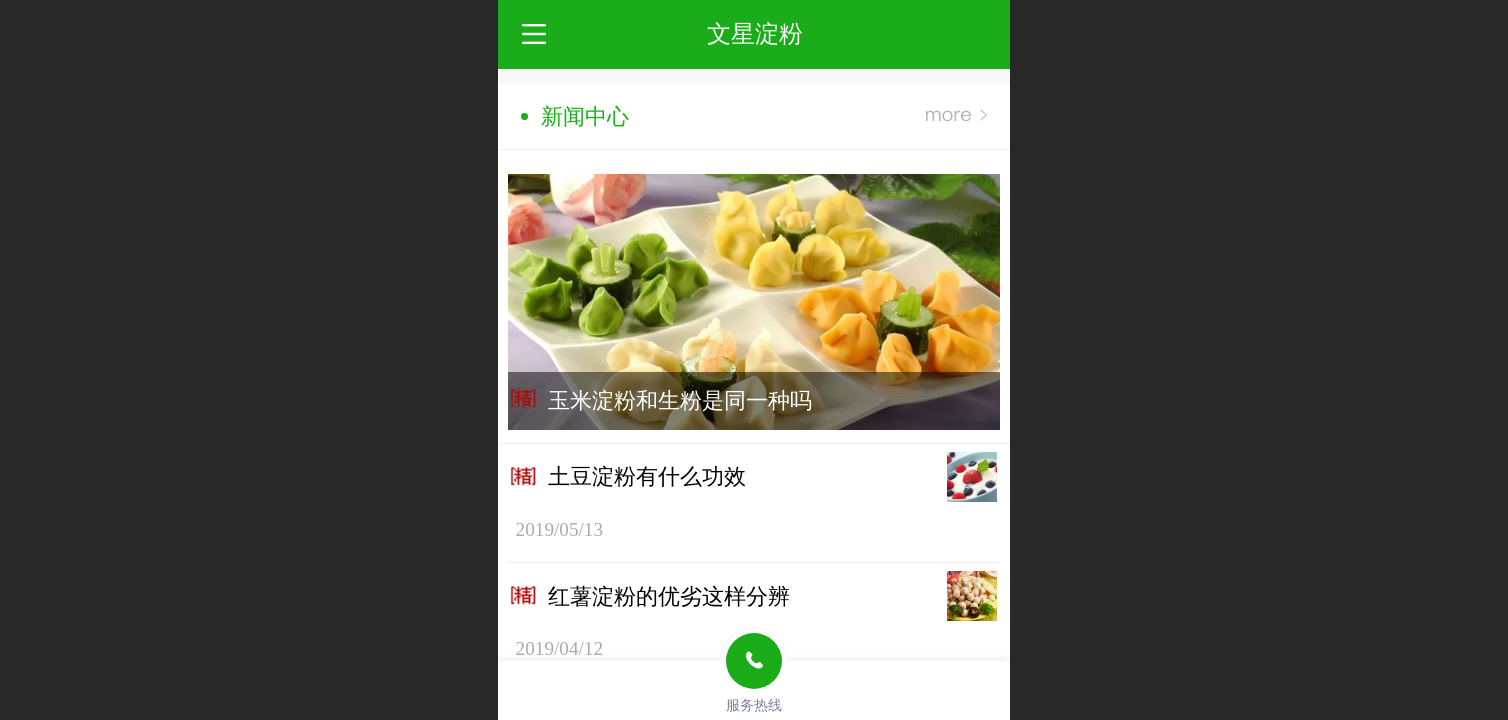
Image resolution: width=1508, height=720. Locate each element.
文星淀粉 (755, 33)
